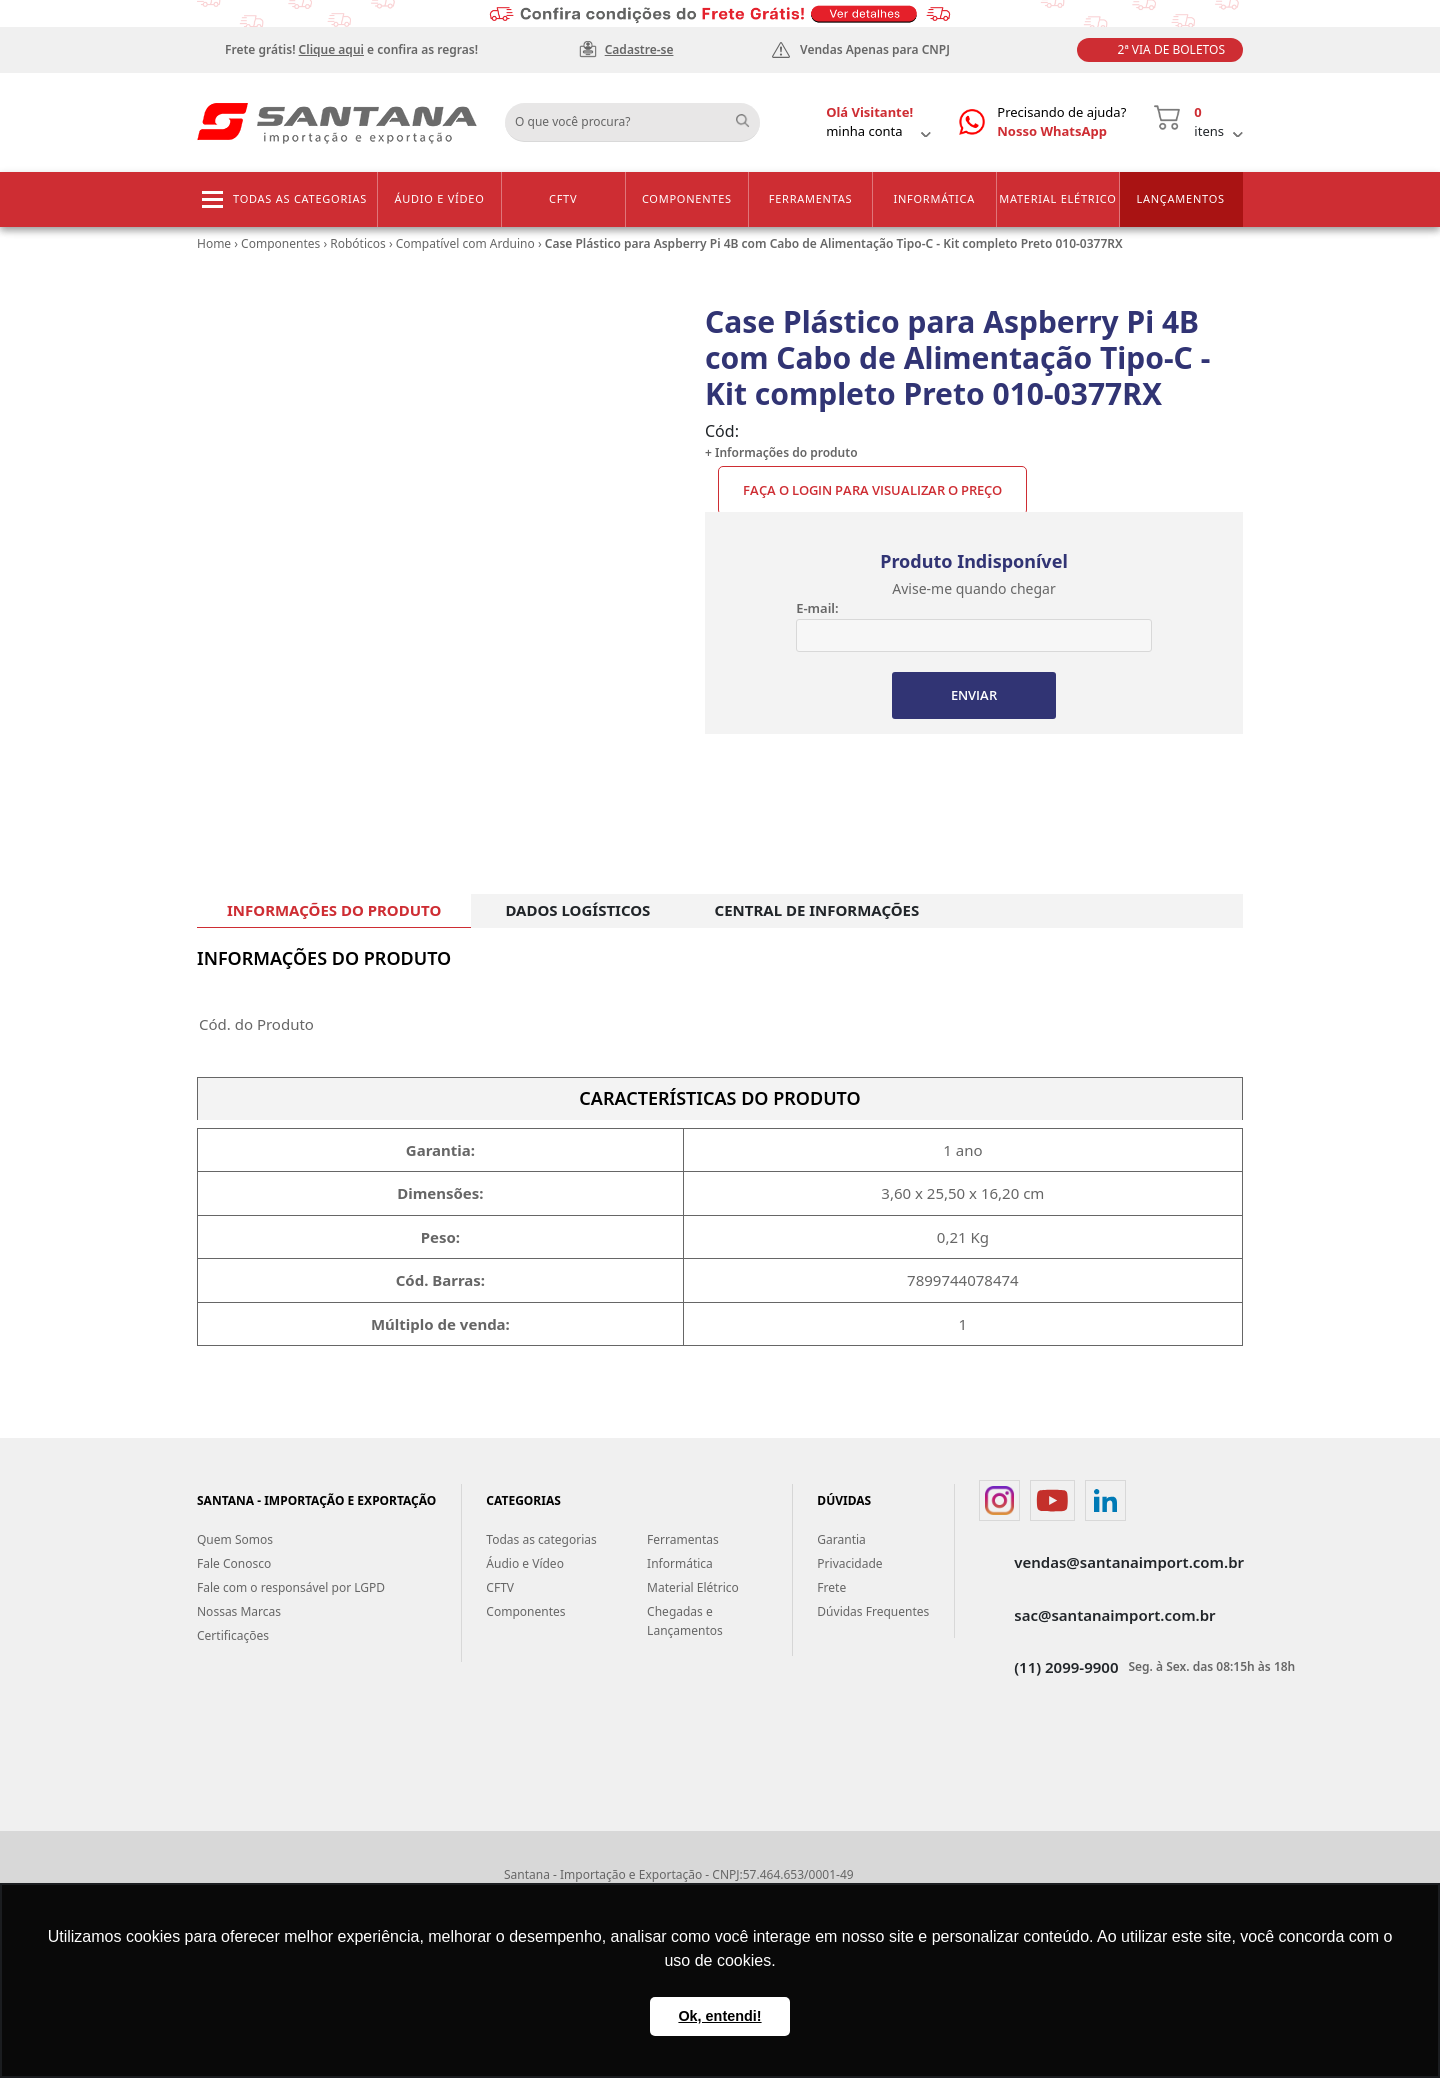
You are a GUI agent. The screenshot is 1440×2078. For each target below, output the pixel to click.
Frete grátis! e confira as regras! (351, 49)
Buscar (750, 115)
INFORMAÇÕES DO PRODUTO (334, 910)
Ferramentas (811, 198)
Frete (831, 1587)
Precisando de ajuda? (1061, 122)
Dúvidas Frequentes (873, 1611)
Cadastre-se (639, 49)
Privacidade (849, 1563)
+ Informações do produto (781, 452)
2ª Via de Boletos (1171, 49)
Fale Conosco (234, 1563)
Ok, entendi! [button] (719, 2016)
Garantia (841, 1539)
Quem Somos (235, 1539)
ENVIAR (974, 695)
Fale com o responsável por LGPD (291, 1587)
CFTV (563, 198)
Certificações (233, 1635)
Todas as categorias (300, 198)
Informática (934, 198)
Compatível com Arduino (465, 243)
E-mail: (817, 608)
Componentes (687, 198)
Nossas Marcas (239, 1611)
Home (214, 243)
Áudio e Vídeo (439, 198)
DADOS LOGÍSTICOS (577, 910)
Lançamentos (1180, 198)
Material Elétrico (1057, 198)
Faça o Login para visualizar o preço (872, 490)
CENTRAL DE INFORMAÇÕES (817, 910)
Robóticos (358, 243)
